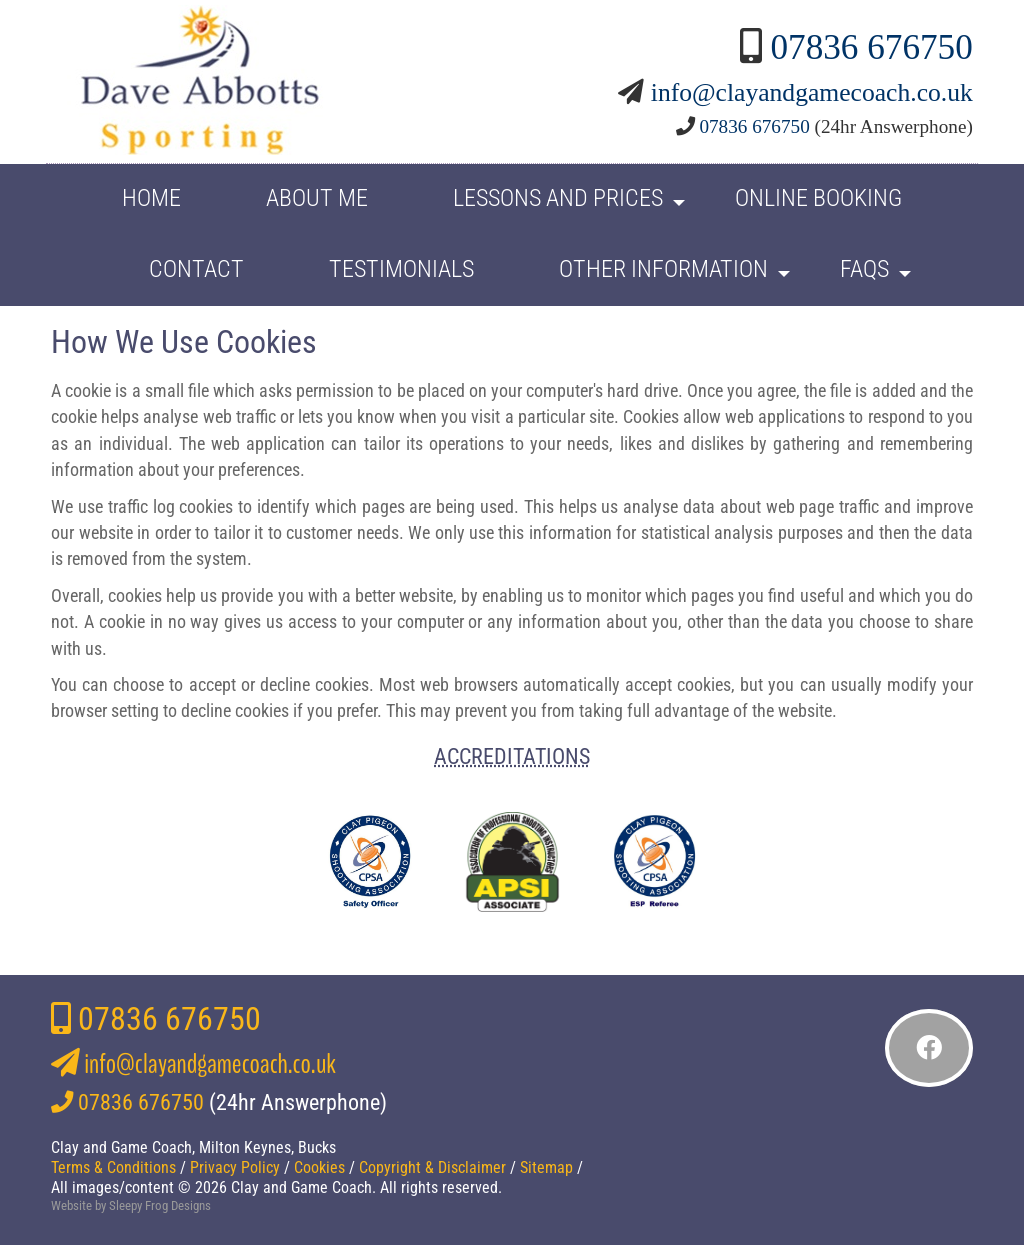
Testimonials (401, 269)
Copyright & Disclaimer (432, 1167)
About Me (317, 198)
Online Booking (818, 198)
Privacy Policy (235, 1167)
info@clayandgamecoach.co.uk (812, 92)
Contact (196, 269)
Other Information (663, 269)
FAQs (864, 269)
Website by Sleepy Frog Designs (131, 1205)
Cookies (319, 1167)
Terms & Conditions (113, 1167)
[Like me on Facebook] (929, 1048)
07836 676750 (871, 47)
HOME (151, 198)
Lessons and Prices (558, 198)
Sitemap (546, 1167)
